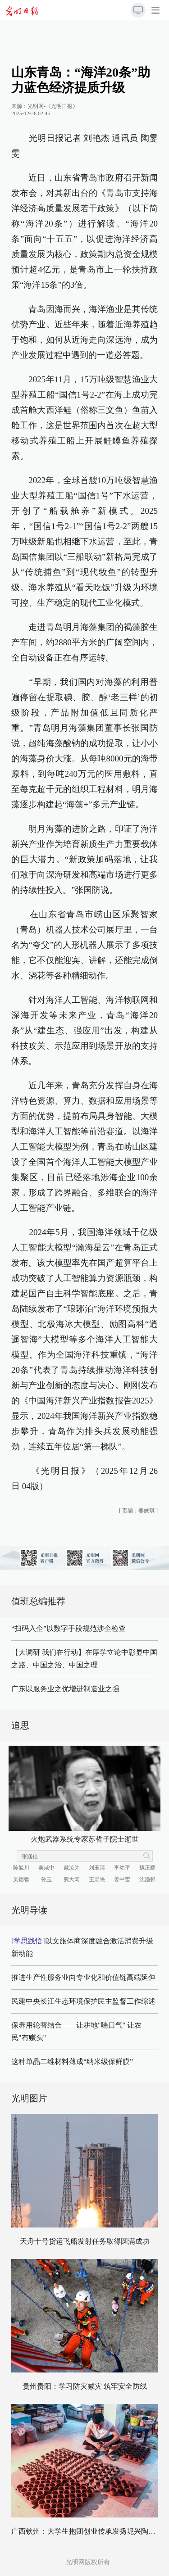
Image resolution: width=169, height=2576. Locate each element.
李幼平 (122, 1868)
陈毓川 (21, 1868)
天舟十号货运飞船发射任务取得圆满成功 (85, 2241)
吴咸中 (46, 1868)
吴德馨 (21, 1879)
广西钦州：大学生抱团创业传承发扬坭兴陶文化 (87, 2531)
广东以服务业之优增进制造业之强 (65, 1689)
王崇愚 (97, 1879)
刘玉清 (97, 1868)
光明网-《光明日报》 (52, 106)
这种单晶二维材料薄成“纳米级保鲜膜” (72, 2061)
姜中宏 (122, 1879)
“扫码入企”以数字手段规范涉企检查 (68, 1628)
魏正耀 (147, 1868)
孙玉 (46, 1879)
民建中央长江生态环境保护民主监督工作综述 (83, 2001)
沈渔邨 (147, 1879)
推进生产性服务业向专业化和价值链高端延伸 (83, 1977)
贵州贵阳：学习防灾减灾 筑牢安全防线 (85, 2386)
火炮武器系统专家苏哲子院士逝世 (85, 1839)
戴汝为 (72, 1868)
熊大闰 (72, 1879)
